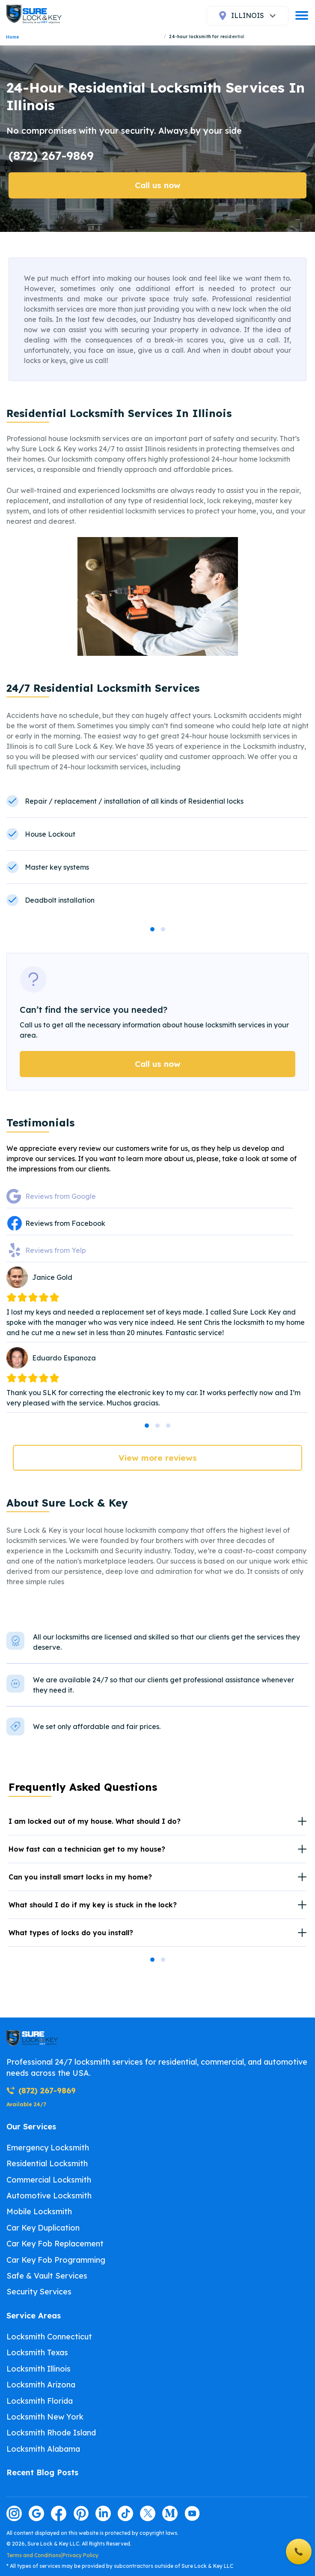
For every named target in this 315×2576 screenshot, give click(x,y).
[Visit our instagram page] (14, 2513)
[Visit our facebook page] (58, 2513)
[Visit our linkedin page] (103, 2513)
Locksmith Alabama (43, 2449)
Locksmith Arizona (40, 2385)
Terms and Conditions (33, 2555)
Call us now (158, 185)
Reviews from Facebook (65, 1223)
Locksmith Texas (37, 2352)
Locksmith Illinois (38, 2369)
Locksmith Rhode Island (51, 2433)
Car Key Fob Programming (55, 2260)
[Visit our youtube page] (192, 2513)
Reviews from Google (60, 1196)
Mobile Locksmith (39, 2211)
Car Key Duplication (43, 2228)
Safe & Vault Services (46, 2276)
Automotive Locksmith (49, 2196)
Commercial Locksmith (48, 2180)
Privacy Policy (80, 2555)
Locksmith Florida (39, 2401)
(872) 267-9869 (51, 155)
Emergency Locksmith (47, 2148)
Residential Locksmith (47, 2163)
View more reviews (158, 1458)
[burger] (302, 15)
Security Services (38, 2292)
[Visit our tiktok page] (125, 2513)
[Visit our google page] (36, 2513)
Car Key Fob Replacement (55, 2244)
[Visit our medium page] (170, 2513)
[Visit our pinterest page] (81, 2513)
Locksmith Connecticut (49, 2337)
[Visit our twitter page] (147, 2513)
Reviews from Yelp (55, 1250)
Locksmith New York (44, 2417)
